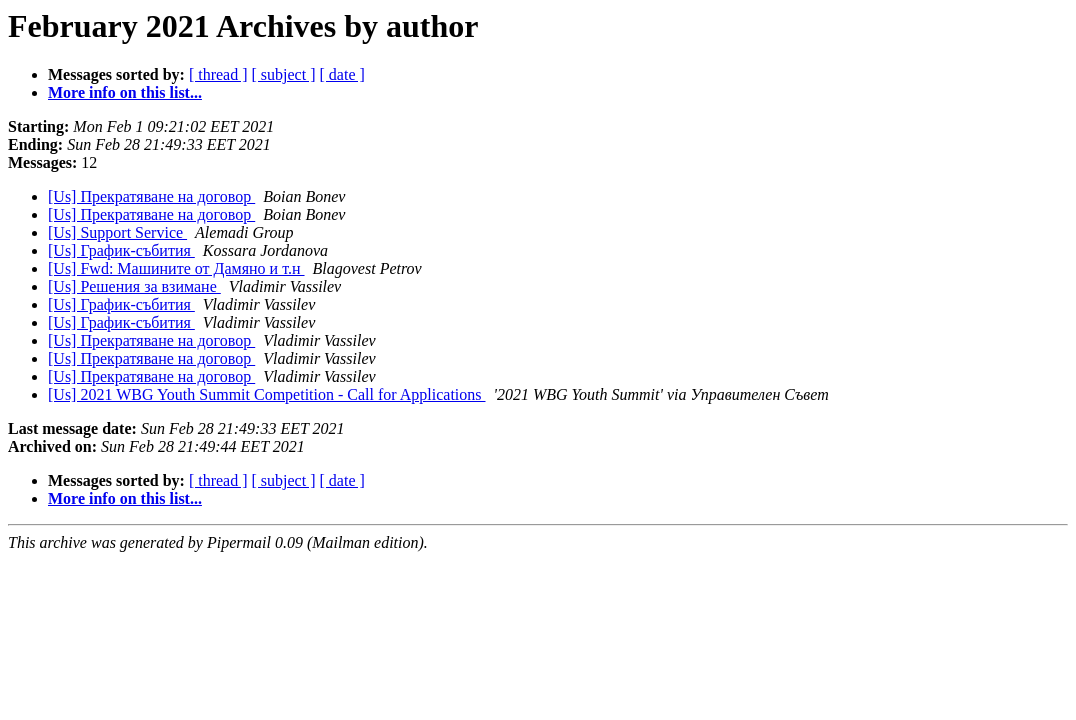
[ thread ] (218, 74)
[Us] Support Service (117, 232)
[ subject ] (284, 74)
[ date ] (342, 74)
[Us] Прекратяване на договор (151, 196)
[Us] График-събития (121, 250)
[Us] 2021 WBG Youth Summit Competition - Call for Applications (267, 394)
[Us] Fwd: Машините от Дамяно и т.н (176, 268)
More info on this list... (125, 92)
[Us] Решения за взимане (134, 286)
